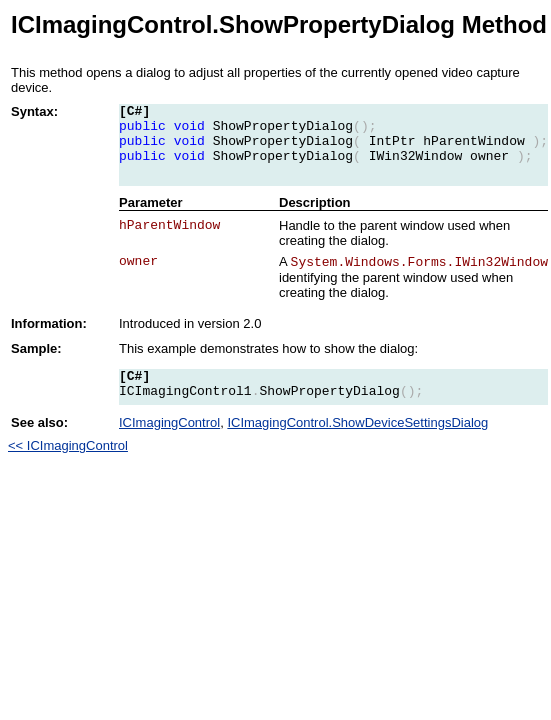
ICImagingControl (169, 422)
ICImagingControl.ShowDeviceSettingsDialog (357, 422)
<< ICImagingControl (68, 445)
